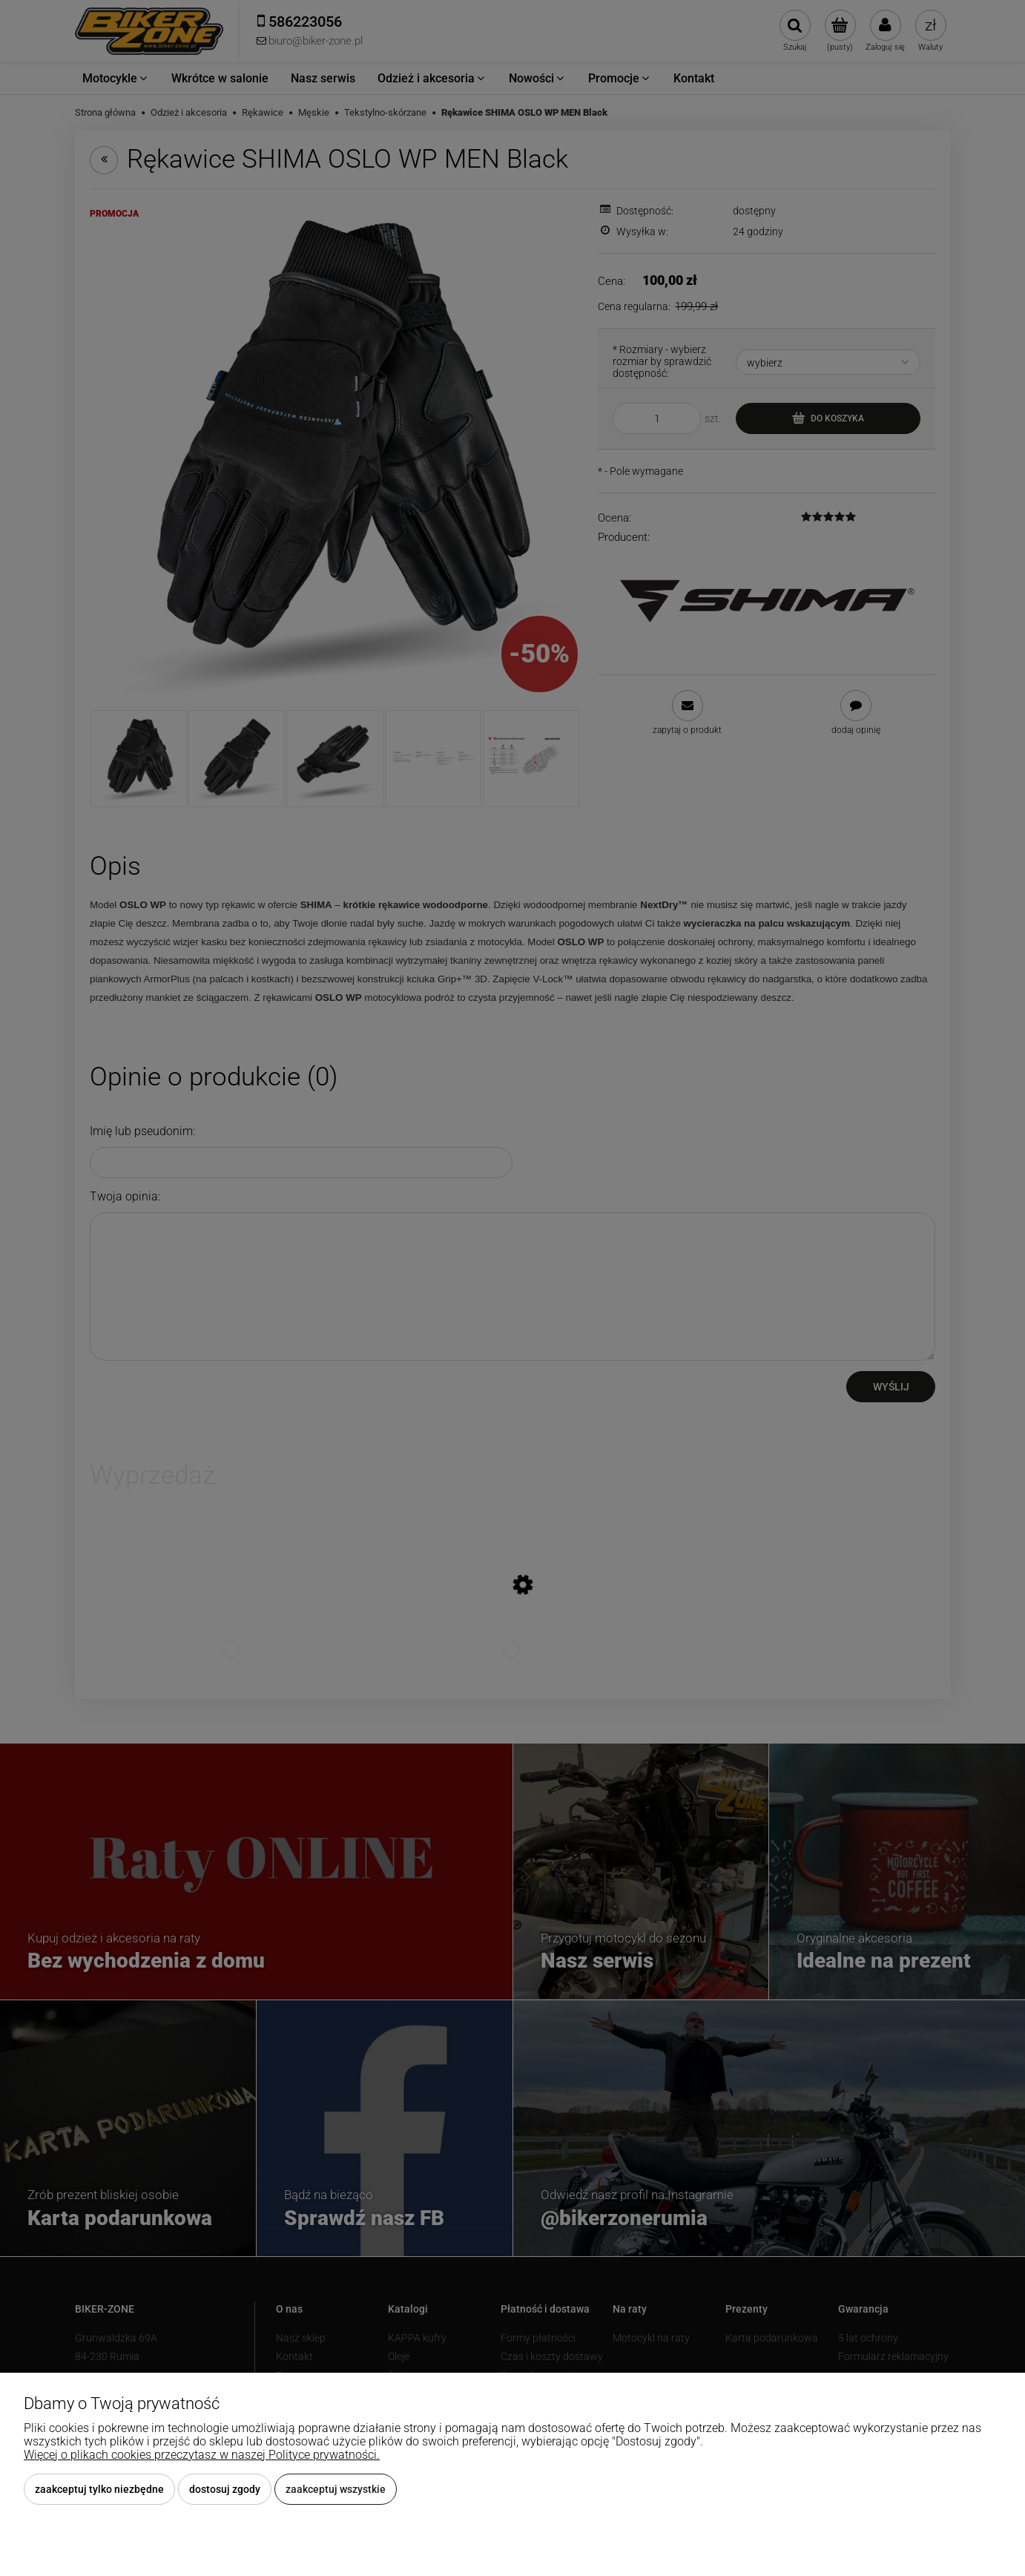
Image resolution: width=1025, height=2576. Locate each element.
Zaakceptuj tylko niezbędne (99, 2489)
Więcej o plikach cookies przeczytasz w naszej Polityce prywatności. (202, 2455)
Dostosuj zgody (224, 2489)
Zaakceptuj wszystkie (336, 2489)
